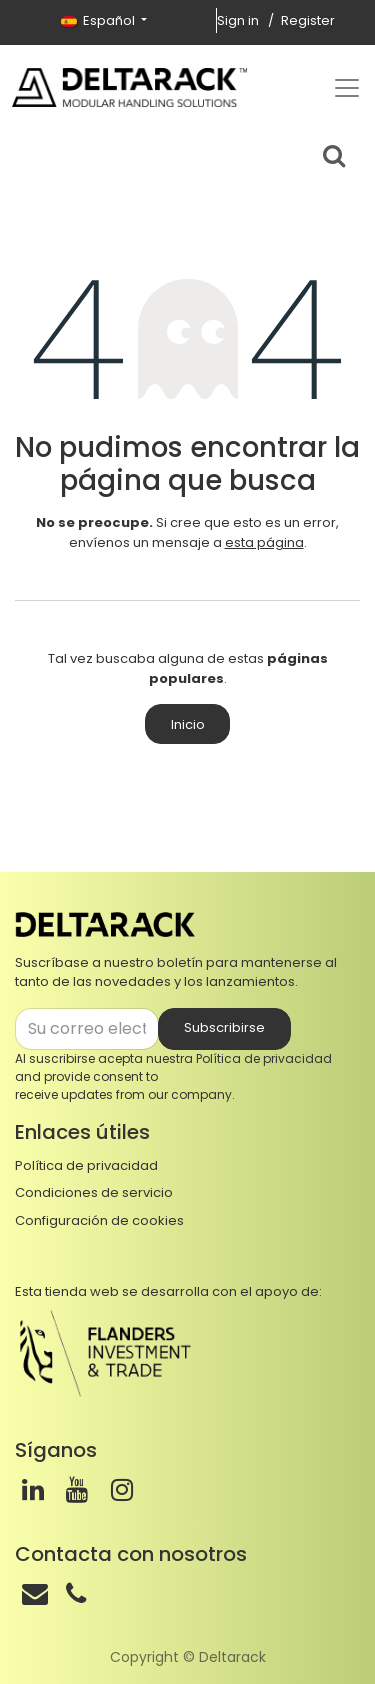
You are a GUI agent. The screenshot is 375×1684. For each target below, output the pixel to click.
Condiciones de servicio (94, 1192)
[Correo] (35, 1594)
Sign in (238, 20)
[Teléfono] (76, 1594)
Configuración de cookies (99, 1220)
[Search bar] (334, 152)
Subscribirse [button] (224, 1027)
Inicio (188, 724)
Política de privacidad (264, 1058)
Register (308, 20)
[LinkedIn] (33, 1490)
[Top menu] (347, 88)
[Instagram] (122, 1490)
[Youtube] (77, 1490)
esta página (264, 542)
